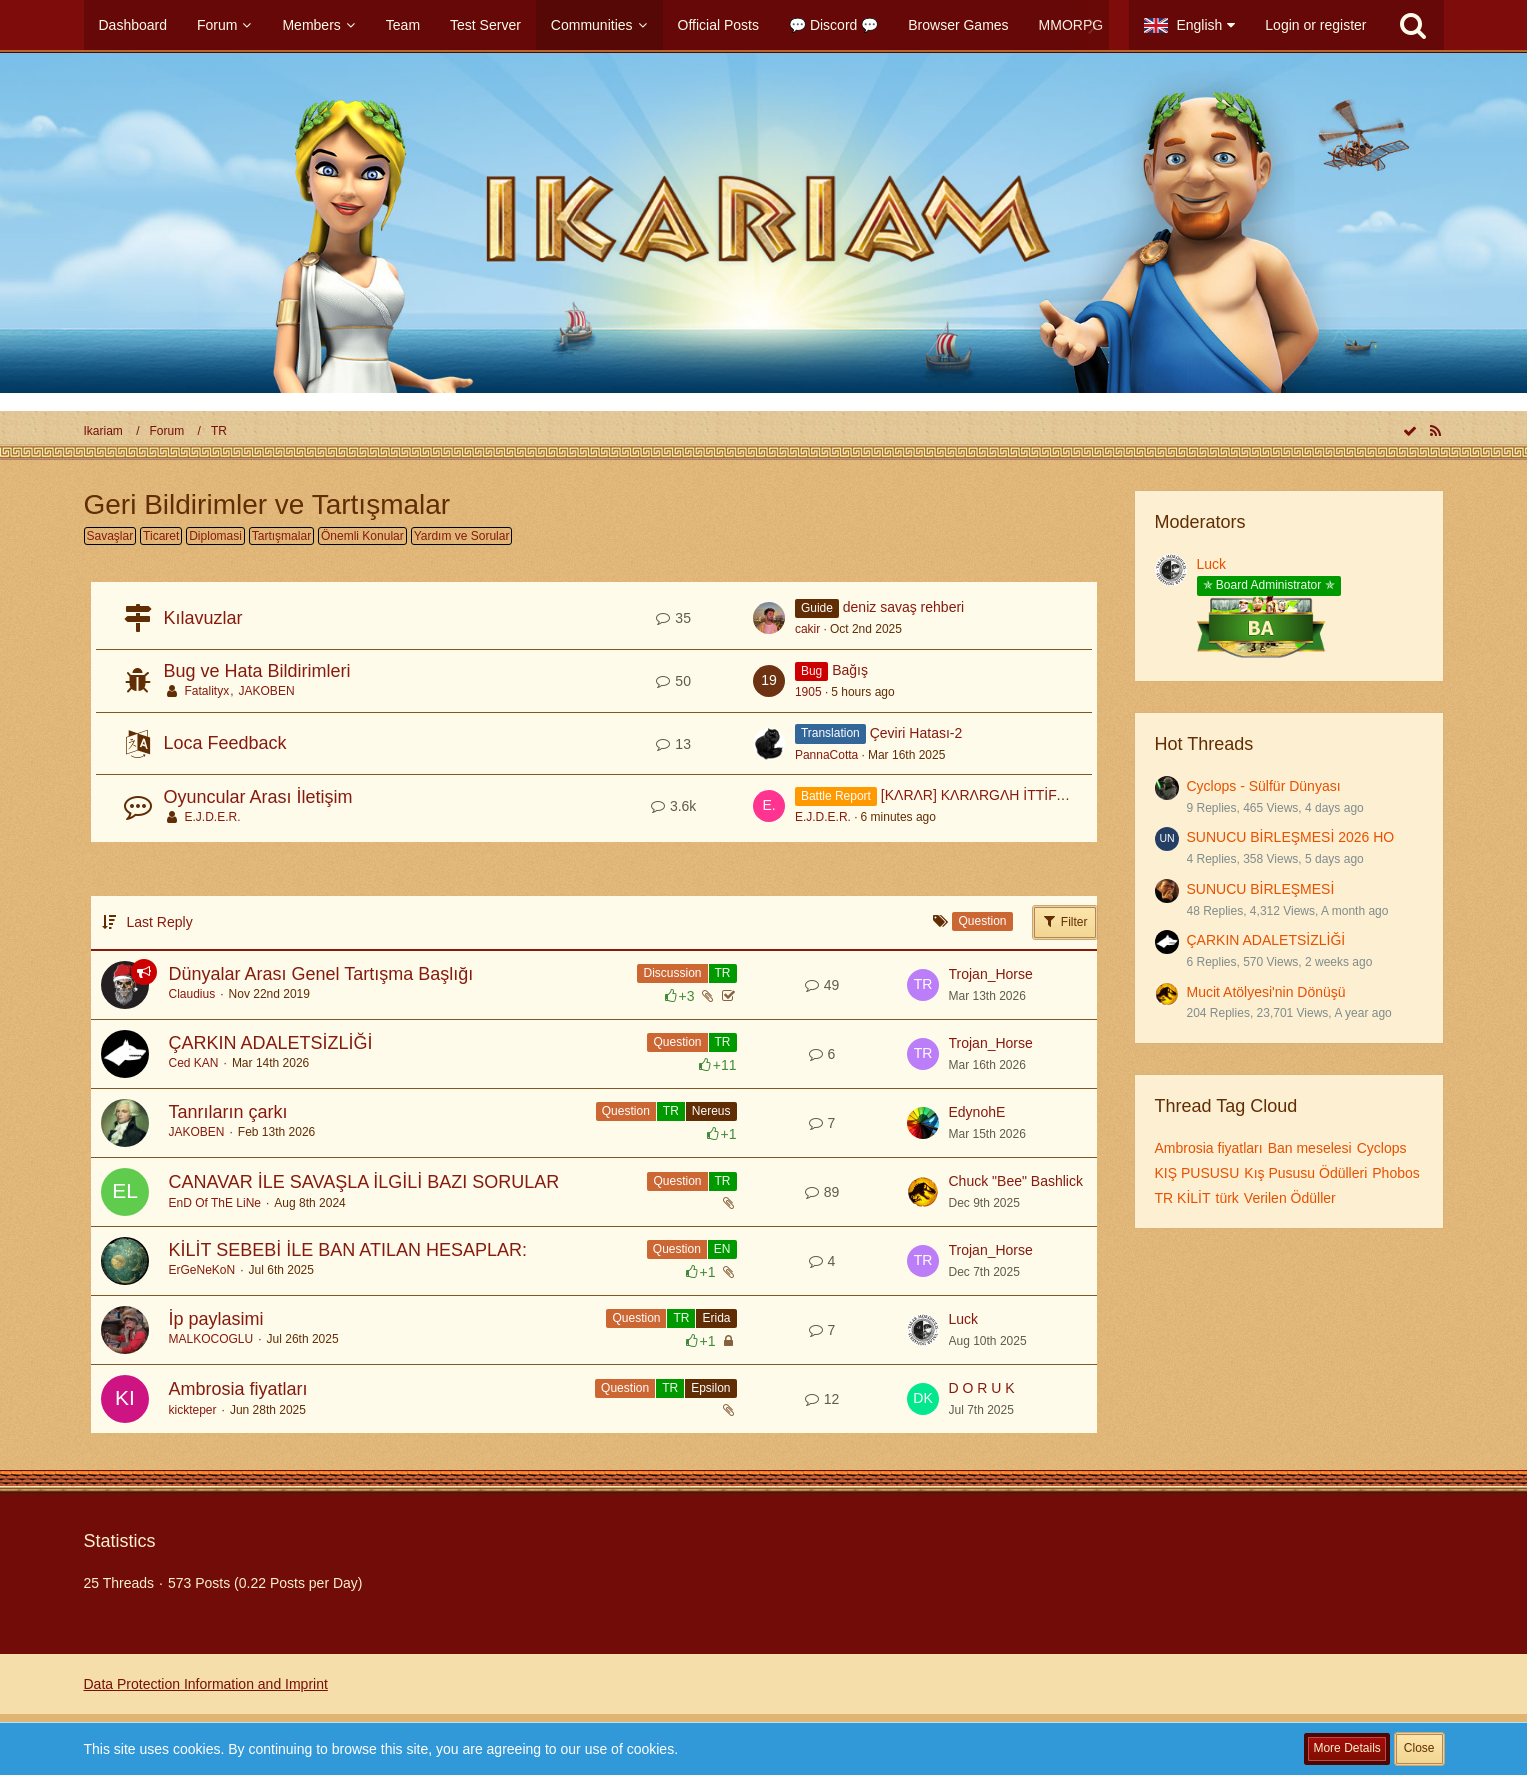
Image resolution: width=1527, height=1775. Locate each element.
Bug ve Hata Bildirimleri (257, 671)
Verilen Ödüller (1290, 1198)
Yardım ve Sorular (462, 536)
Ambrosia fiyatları (238, 1389)
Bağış (850, 670)
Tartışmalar (281, 536)
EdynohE (977, 1112)
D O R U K (982, 1388)
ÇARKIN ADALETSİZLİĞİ (271, 1043)
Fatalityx (207, 691)
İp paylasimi (216, 1319)
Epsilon (710, 1388)
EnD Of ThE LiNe (215, 1203)
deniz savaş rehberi (903, 607)
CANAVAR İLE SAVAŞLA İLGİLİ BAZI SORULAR (364, 1182)
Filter (1065, 921)
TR (723, 973)
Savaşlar (110, 536)
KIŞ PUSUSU (1197, 1173)
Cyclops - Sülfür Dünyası (1264, 786)
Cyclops (1382, 1148)
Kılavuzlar (203, 618)
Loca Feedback (225, 743)
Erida (716, 1318)
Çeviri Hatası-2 (916, 733)
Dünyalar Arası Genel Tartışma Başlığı (321, 974)
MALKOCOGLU (211, 1339)
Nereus (711, 1111)
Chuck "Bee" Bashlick (1016, 1181)
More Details (1346, 1748)
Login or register (1315, 25)
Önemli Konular (362, 536)
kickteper (193, 1410)
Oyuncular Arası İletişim (258, 797)
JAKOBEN (267, 691)
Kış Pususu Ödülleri (1305, 1173)
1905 (808, 692)
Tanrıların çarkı (228, 1112)
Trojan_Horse (991, 974)
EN (722, 1249)
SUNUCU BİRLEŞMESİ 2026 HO (1291, 837)
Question (677, 1042)
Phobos (1395, 1173)
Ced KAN (194, 1063)
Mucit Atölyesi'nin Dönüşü (1266, 992)
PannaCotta (826, 755)
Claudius (192, 994)
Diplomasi (215, 536)
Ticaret (161, 536)
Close (1419, 1748)
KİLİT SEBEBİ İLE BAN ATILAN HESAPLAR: (348, 1250)
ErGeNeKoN (202, 1270)
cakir (807, 629)
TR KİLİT (1183, 1198)
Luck (964, 1319)
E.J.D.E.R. (213, 817)
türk (1227, 1198)
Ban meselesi (1310, 1148)
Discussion (672, 973)
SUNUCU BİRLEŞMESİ (1261, 889)
